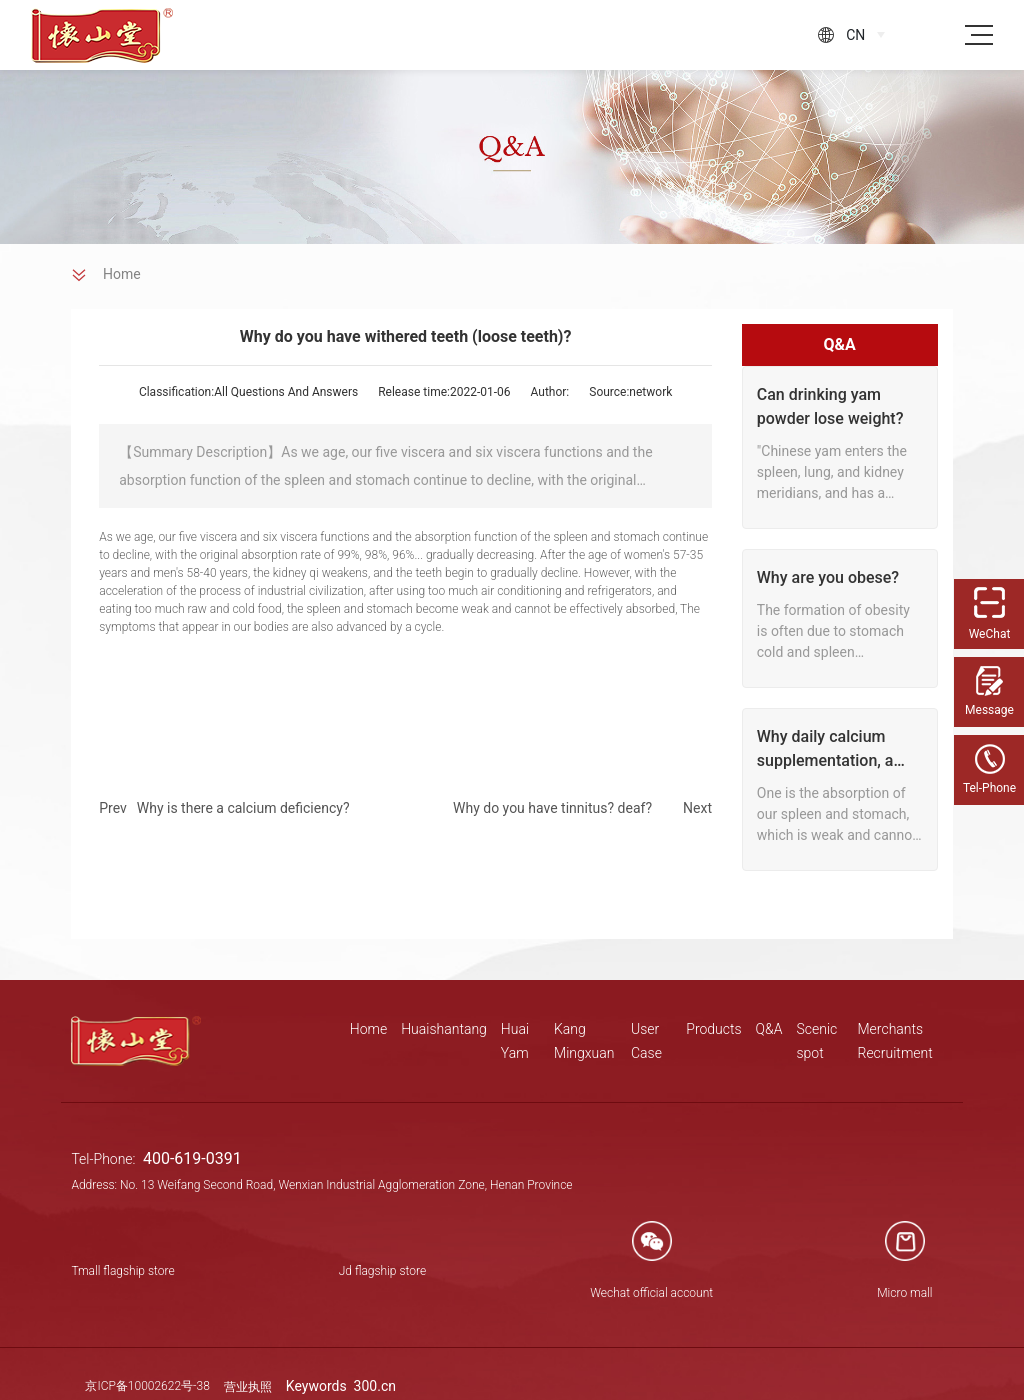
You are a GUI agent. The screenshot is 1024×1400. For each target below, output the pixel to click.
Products (713, 1029)
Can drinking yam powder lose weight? (830, 406)
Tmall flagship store (122, 1271)
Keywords (318, 1386)
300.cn (375, 1386)
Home (368, 1029)
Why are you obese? (828, 577)
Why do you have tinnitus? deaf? (552, 808)
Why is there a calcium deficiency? (243, 808)
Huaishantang (444, 1029)
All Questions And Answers (286, 392)
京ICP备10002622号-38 (147, 1386)
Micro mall (904, 1293)
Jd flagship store (382, 1271)
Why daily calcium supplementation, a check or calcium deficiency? (825, 750)
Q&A (769, 1029)
